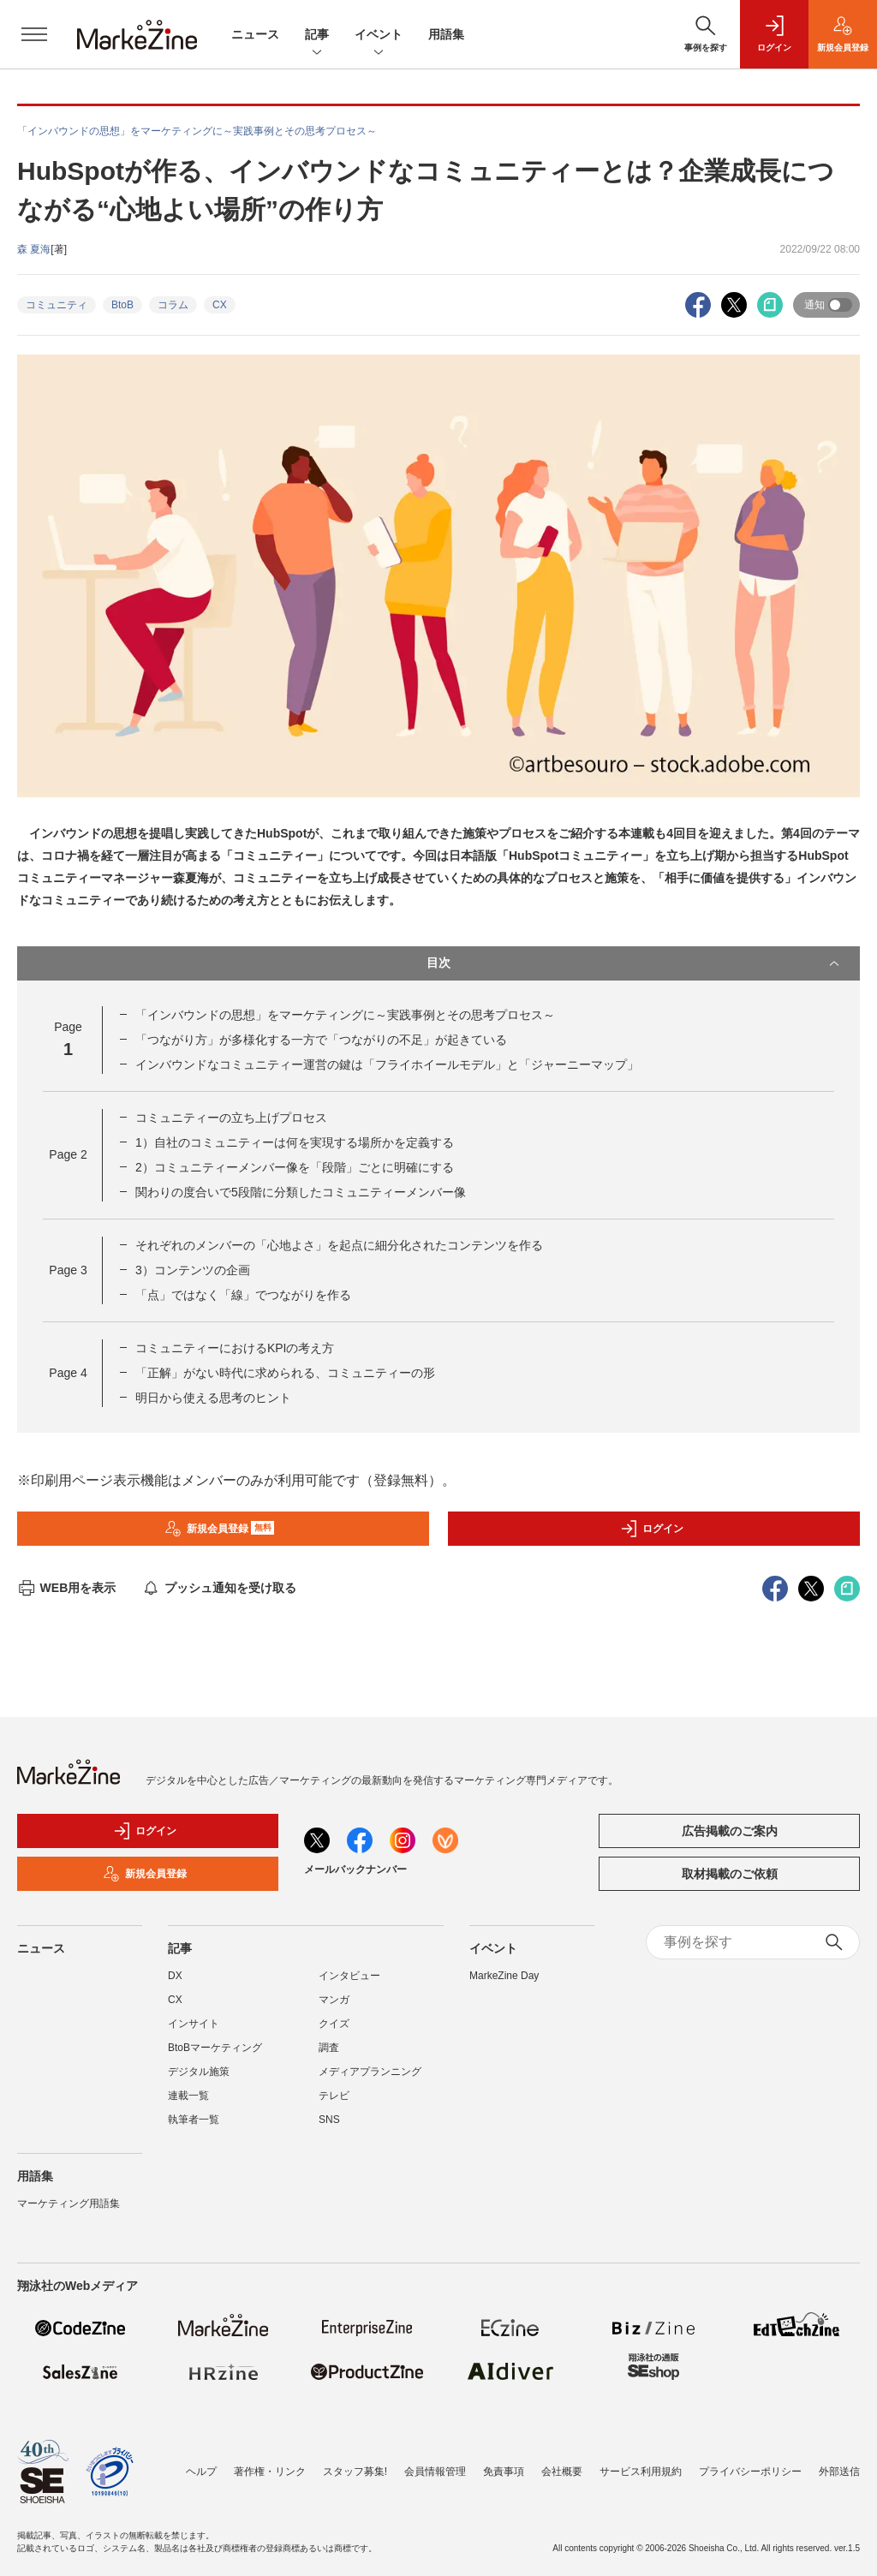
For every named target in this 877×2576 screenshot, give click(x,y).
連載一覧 (188, 2096)
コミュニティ (56, 305)
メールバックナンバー (355, 1869)
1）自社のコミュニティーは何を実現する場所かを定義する (294, 1142)
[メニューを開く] (34, 34)
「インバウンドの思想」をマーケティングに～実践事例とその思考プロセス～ (345, 1015)
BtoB (122, 305)
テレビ (334, 2096)
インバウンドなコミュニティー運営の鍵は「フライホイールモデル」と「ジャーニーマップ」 (387, 1064)
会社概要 (561, 2463)
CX (219, 305)
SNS (329, 2120)
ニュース (255, 34)
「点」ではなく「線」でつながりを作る (243, 1295)
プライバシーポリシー (750, 2463)
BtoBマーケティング (215, 2048)
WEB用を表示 (66, 1588)
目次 (635, 963)
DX (175, 1976)
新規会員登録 (219, 1528)
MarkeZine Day (504, 1976)
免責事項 (503, 2463)
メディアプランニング (370, 2072)
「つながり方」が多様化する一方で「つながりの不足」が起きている (321, 1039)
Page (68, 1154)
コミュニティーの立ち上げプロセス (231, 1117)
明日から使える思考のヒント (213, 1397)
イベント (379, 35)
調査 (329, 2048)
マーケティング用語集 (68, 2203)
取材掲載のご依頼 (730, 1874)
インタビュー (349, 1976)
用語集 (446, 34)
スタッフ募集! (355, 2463)
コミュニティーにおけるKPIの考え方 (235, 1348)
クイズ (334, 2024)
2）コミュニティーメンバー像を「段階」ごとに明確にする (294, 1167)
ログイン (651, 1528)
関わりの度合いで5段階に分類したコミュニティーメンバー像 (300, 1192)
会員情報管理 (435, 2463)
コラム (173, 305)
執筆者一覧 (193, 2120)
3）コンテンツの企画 (192, 1270)
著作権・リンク (270, 2463)
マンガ (334, 2000)
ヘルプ (201, 2463)
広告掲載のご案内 (730, 1831)
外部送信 (839, 2463)
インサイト (193, 2024)
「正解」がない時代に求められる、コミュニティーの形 (285, 1373)
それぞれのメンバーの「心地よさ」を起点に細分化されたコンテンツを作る (339, 1245)
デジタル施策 (199, 2072)
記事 (317, 35)
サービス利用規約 (641, 2463)
